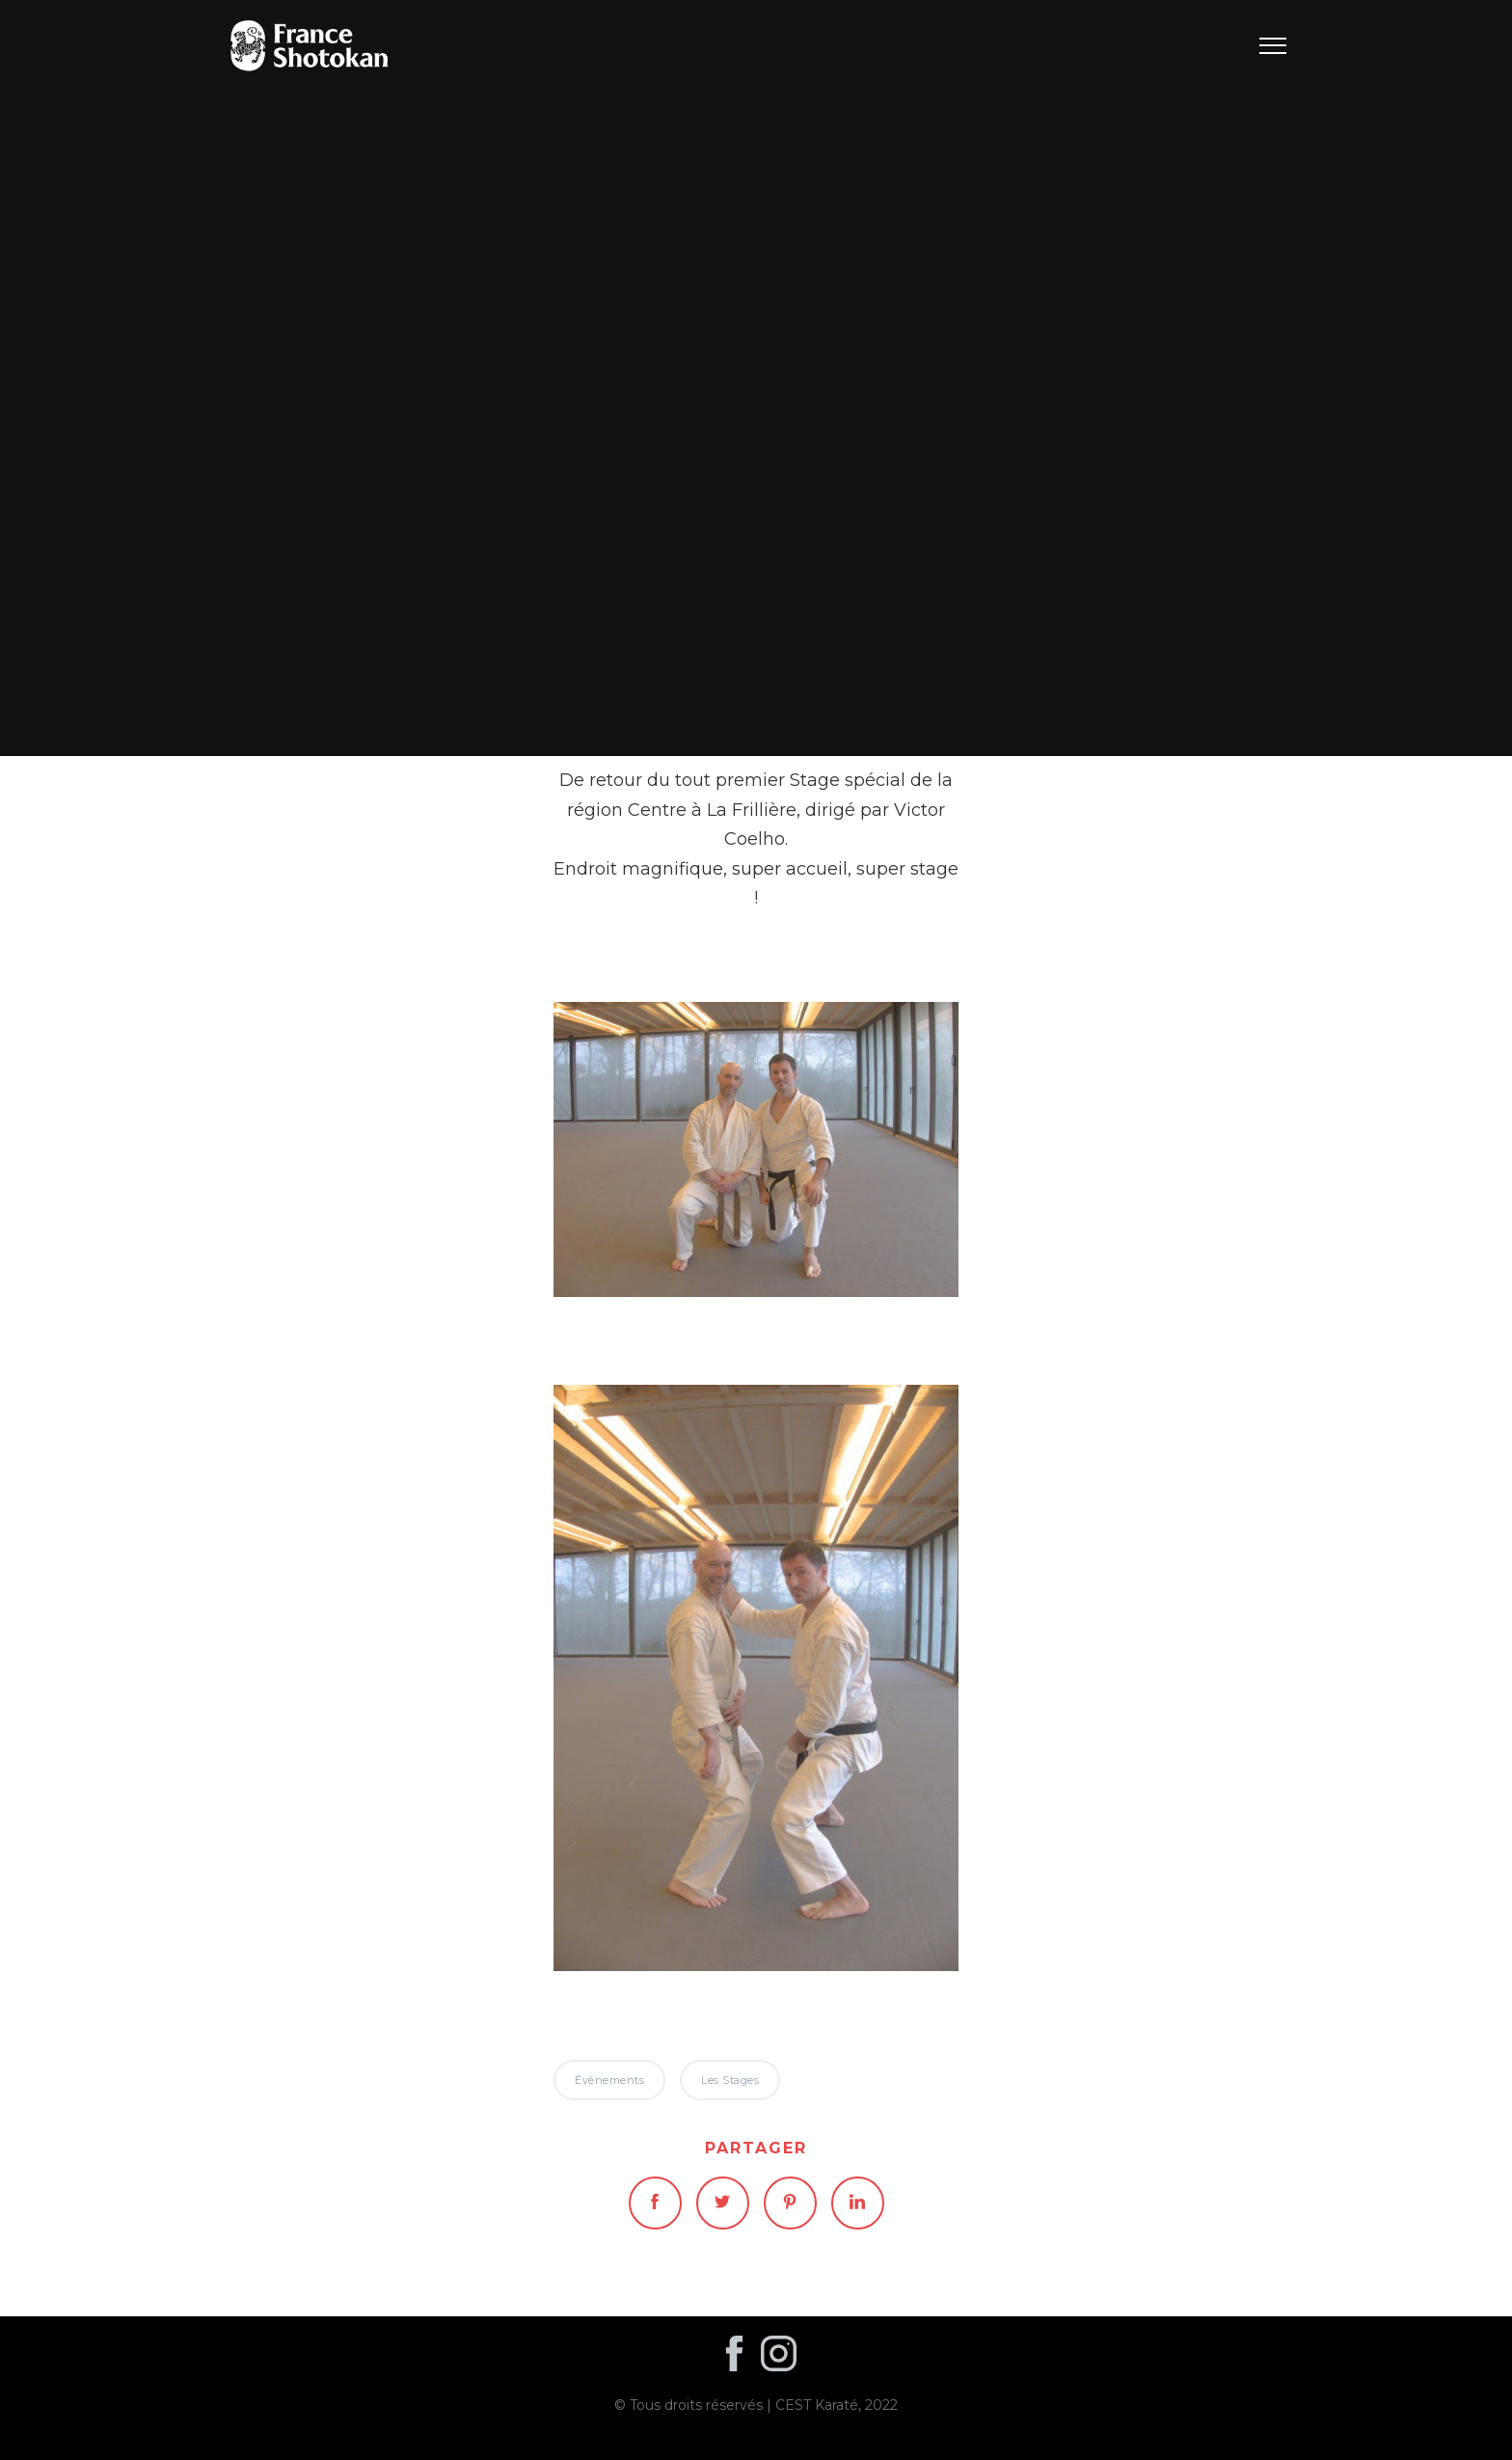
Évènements (756, 377)
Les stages (730, 2080)
